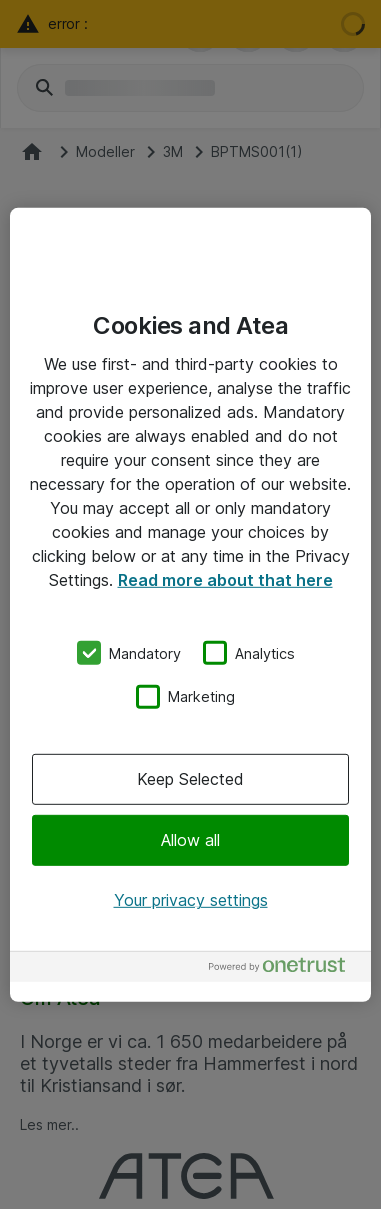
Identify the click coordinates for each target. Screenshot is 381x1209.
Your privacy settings (191, 900)
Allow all (190, 840)
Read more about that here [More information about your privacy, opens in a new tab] (225, 579)
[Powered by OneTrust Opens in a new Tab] (285, 969)
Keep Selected (190, 779)
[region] (190, 604)
